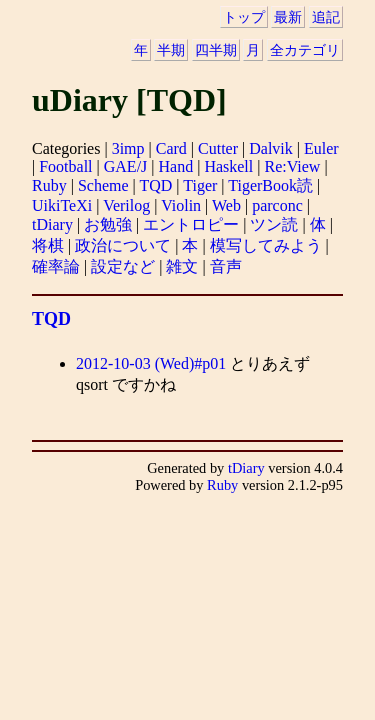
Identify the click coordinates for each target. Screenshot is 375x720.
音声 (226, 266)
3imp (128, 148)
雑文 (182, 266)
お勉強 (108, 224)
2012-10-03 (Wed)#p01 (151, 363)
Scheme (103, 185)
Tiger (200, 185)
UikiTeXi (62, 205)
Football (65, 166)
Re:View (292, 166)
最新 (288, 17)
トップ (244, 17)
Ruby (49, 185)
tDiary (52, 224)
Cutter (218, 148)
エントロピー (191, 224)
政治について (123, 245)
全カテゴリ (305, 50)
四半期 (216, 50)
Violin (181, 205)
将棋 (48, 245)
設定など (123, 266)
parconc (277, 205)
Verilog (126, 205)
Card (171, 148)
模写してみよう (266, 245)
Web (226, 205)
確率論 (56, 266)
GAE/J (126, 166)
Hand (176, 166)
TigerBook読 (270, 185)
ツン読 (274, 224)
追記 (326, 17)
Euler (321, 148)
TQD (155, 185)
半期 (171, 50)
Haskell (228, 166)
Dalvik (271, 148)
